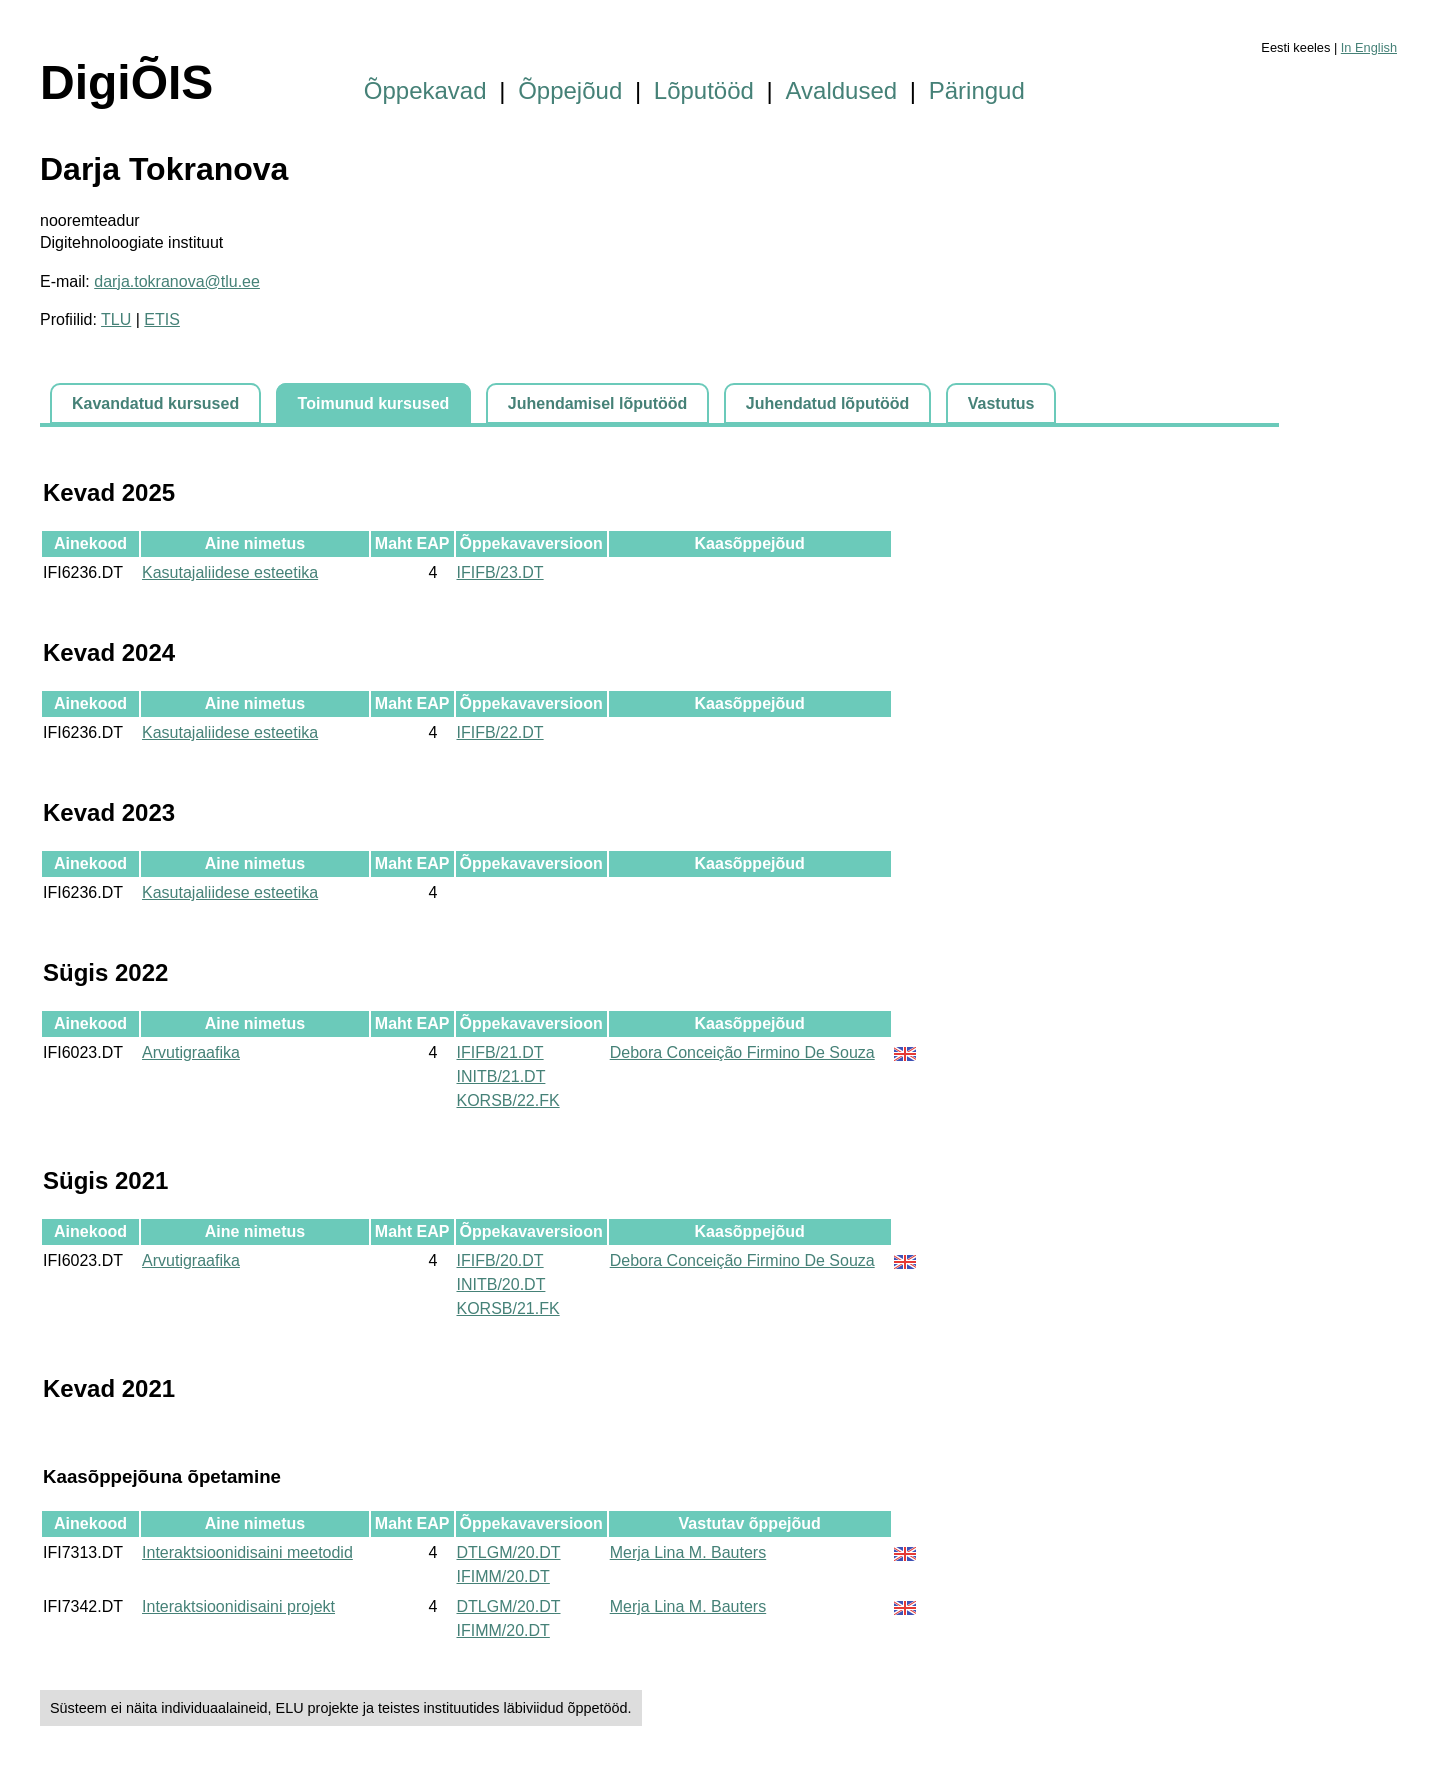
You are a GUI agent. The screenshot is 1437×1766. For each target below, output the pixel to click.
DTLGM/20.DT (509, 1552)
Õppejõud (570, 90)
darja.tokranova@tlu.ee (177, 281)
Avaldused (842, 90)
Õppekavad (425, 90)
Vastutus (1001, 403)
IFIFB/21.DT (500, 1052)
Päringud (977, 90)
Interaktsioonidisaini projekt (238, 1606)
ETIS (162, 319)
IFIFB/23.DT (500, 572)
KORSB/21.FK (508, 1308)
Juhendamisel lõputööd (598, 403)
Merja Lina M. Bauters (688, 1552)
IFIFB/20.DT (500, 1260)
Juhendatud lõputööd (828, 403)
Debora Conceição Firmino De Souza (742, 1052)
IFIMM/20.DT (503, 1576)
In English (1369, 47)
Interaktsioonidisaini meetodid (247, 1552)
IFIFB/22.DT (500, 732)
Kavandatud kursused (155, 403)
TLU (116, 319)
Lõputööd (704, 90)
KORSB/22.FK (508, 1100)
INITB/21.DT (501, 1076)
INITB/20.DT (501, 1284)
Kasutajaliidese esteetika (230, 572)
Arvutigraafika (191, 1052)
